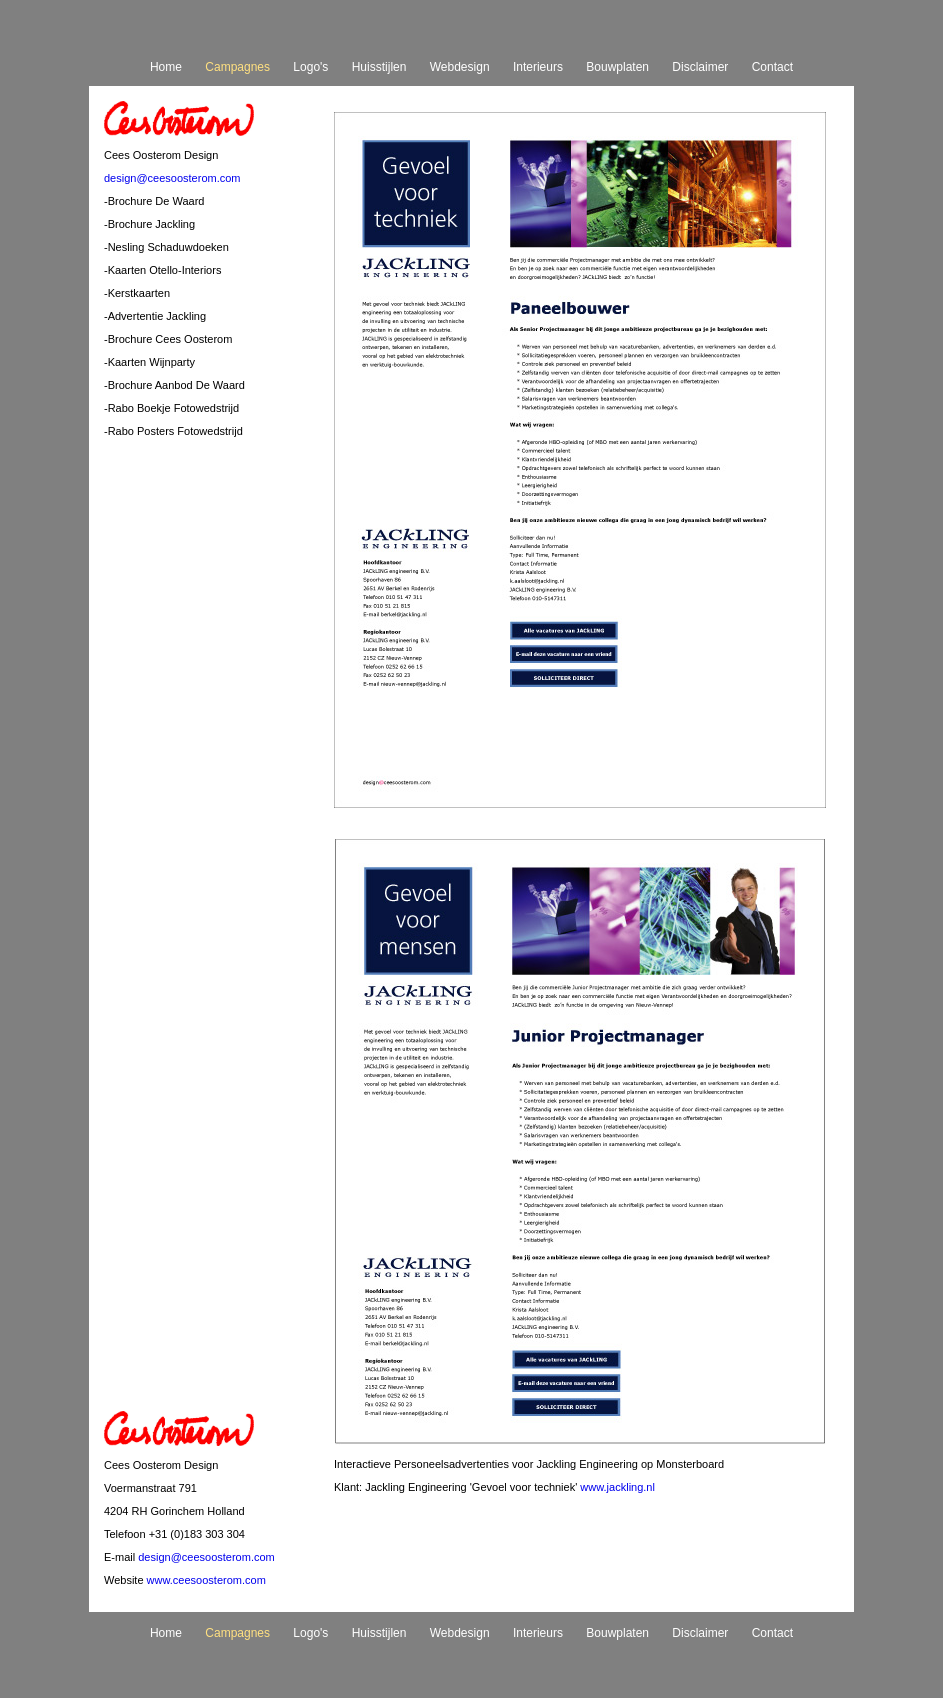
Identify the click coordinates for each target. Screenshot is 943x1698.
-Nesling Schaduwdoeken (166, 247)
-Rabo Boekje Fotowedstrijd (171, 408)
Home (166, 67)
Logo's (310, 67)
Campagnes (237, 67)
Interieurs (538, 67)
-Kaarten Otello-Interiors (162, 270)
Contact (772, 67)
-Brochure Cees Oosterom (168, 339)
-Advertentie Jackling (155, 316)
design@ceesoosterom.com (172, 178)
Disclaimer (700, 67)
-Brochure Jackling (149, 224)
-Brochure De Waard (154, 201)
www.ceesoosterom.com (206, 1580)
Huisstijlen (379, 67)
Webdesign (460, 67)
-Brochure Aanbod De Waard (174, 385)
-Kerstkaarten (137, 293)
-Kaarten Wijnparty (149, 362)
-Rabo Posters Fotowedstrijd (173, 431)
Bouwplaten (617, 67)
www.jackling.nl (617, 1487)
